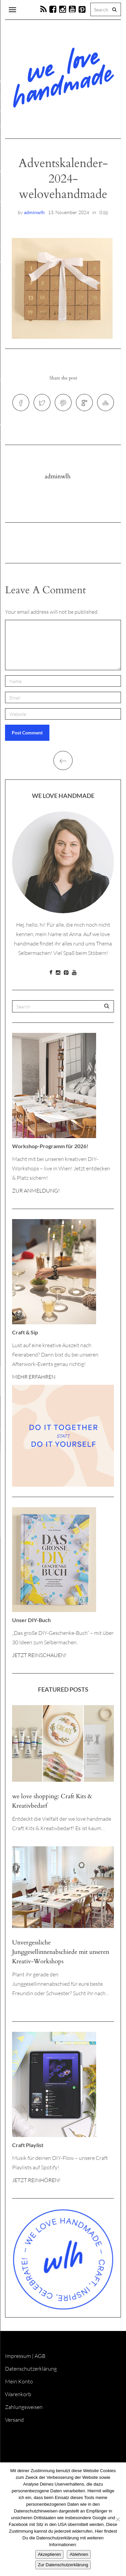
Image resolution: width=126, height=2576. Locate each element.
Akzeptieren (49, 2554)
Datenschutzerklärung (31, 2368)
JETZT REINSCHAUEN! (39, 1655)
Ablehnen (79, 2554)
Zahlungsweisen (24, 2407)
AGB (40, 2355)
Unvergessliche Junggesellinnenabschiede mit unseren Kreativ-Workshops (60, 1952)
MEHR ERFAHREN (33, 1376)
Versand (14, 2419)
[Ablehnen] (117, 2519)
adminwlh (34, 212)
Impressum (18, 2355)
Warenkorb (18, 2394)
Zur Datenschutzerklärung (63, 2564)
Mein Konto (19, 2381)
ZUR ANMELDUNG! (36, 1190)
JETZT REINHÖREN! (36, 2180)
